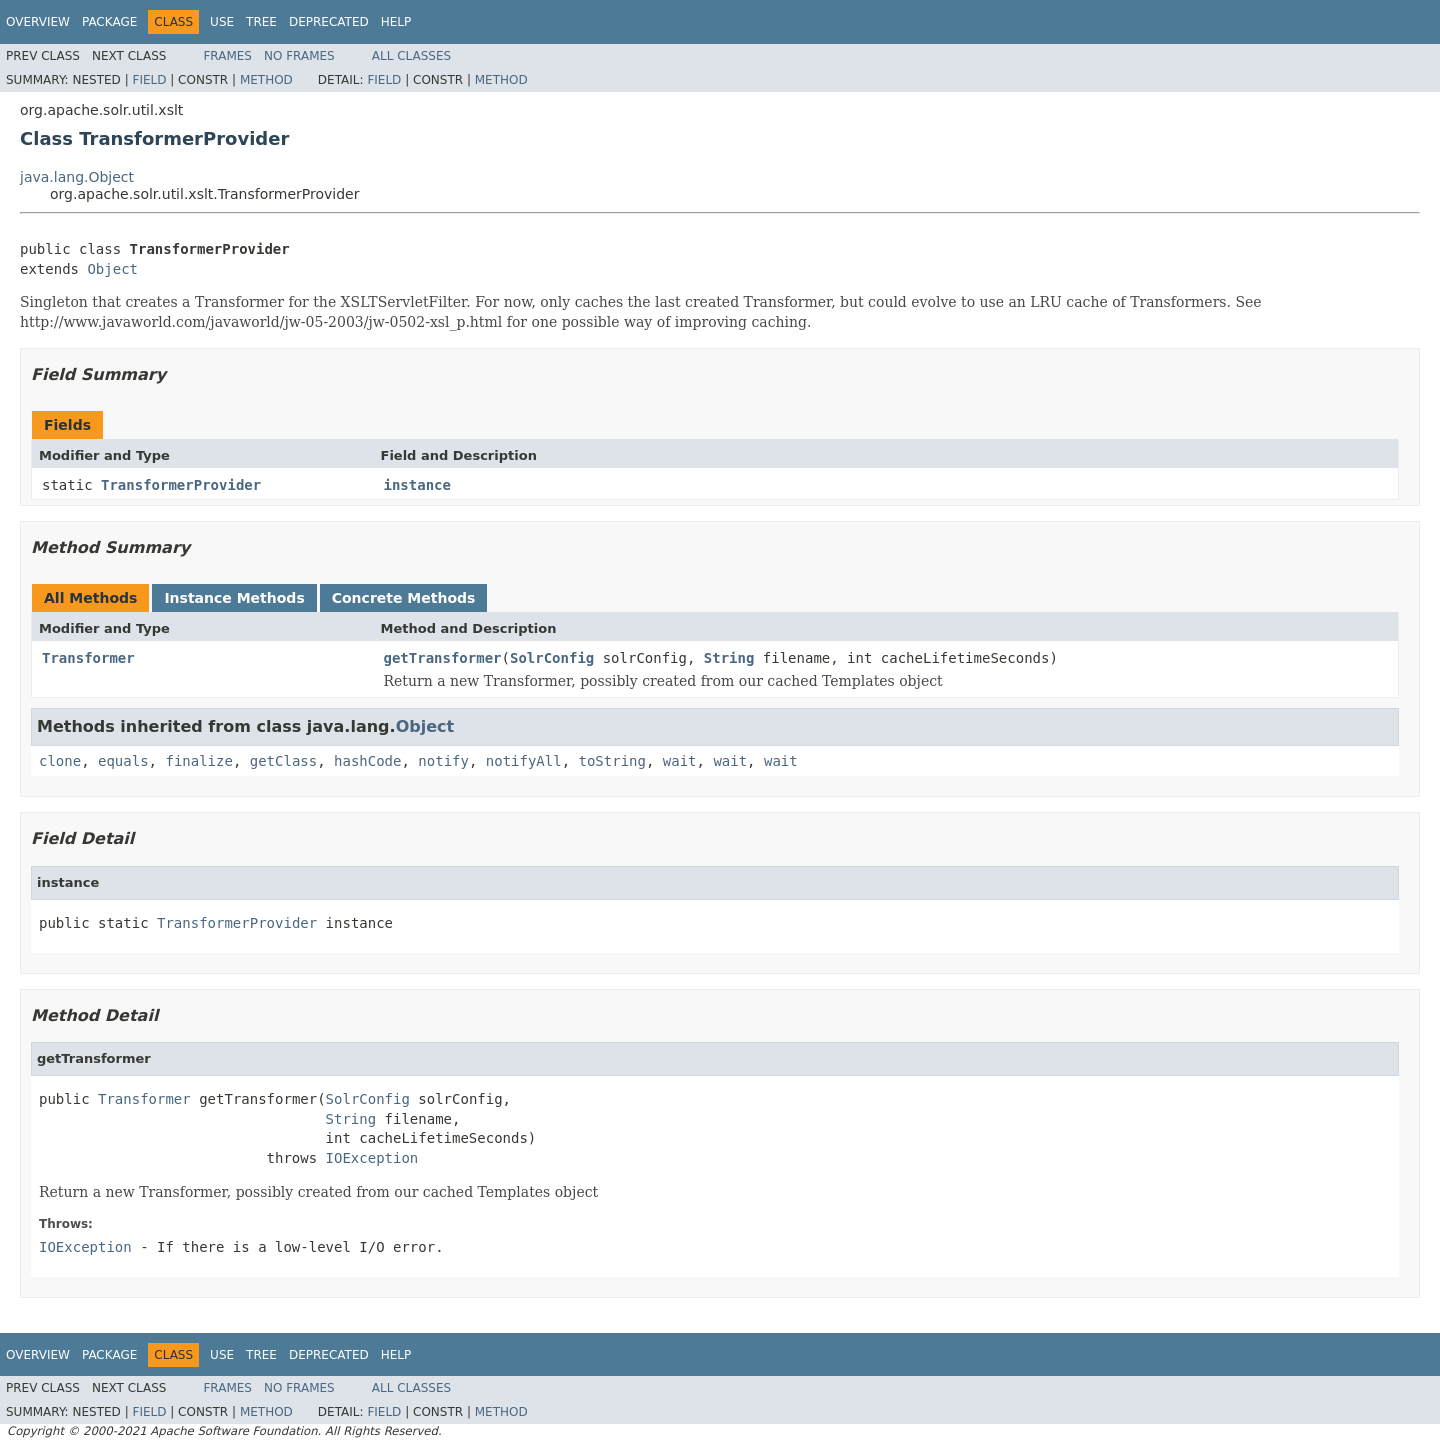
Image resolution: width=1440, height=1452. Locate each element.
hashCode (367, 761)
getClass (283, 761)
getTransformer (443, 658)
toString (612, 761)
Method (266, 80)
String (729, 658)
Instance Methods (234, 598)
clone (60, 761)
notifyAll (524, 761)
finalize (198, 761)
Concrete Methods (404, 598)
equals (123, 761)
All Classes (411, 56)
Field (149, 80)
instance (417, 485)
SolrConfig (552, 658)
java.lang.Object (77, 177)
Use (222, 22)
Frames (227, 56)
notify (443, 761)
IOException (372, 1158)
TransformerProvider (181, 485)
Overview (38, 22)
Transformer (88, 658)
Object (112, 269)
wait (680, 761)
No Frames (299, 56)
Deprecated (329, 22)
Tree (261, 22)
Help (396, 22)
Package (109, 22)
